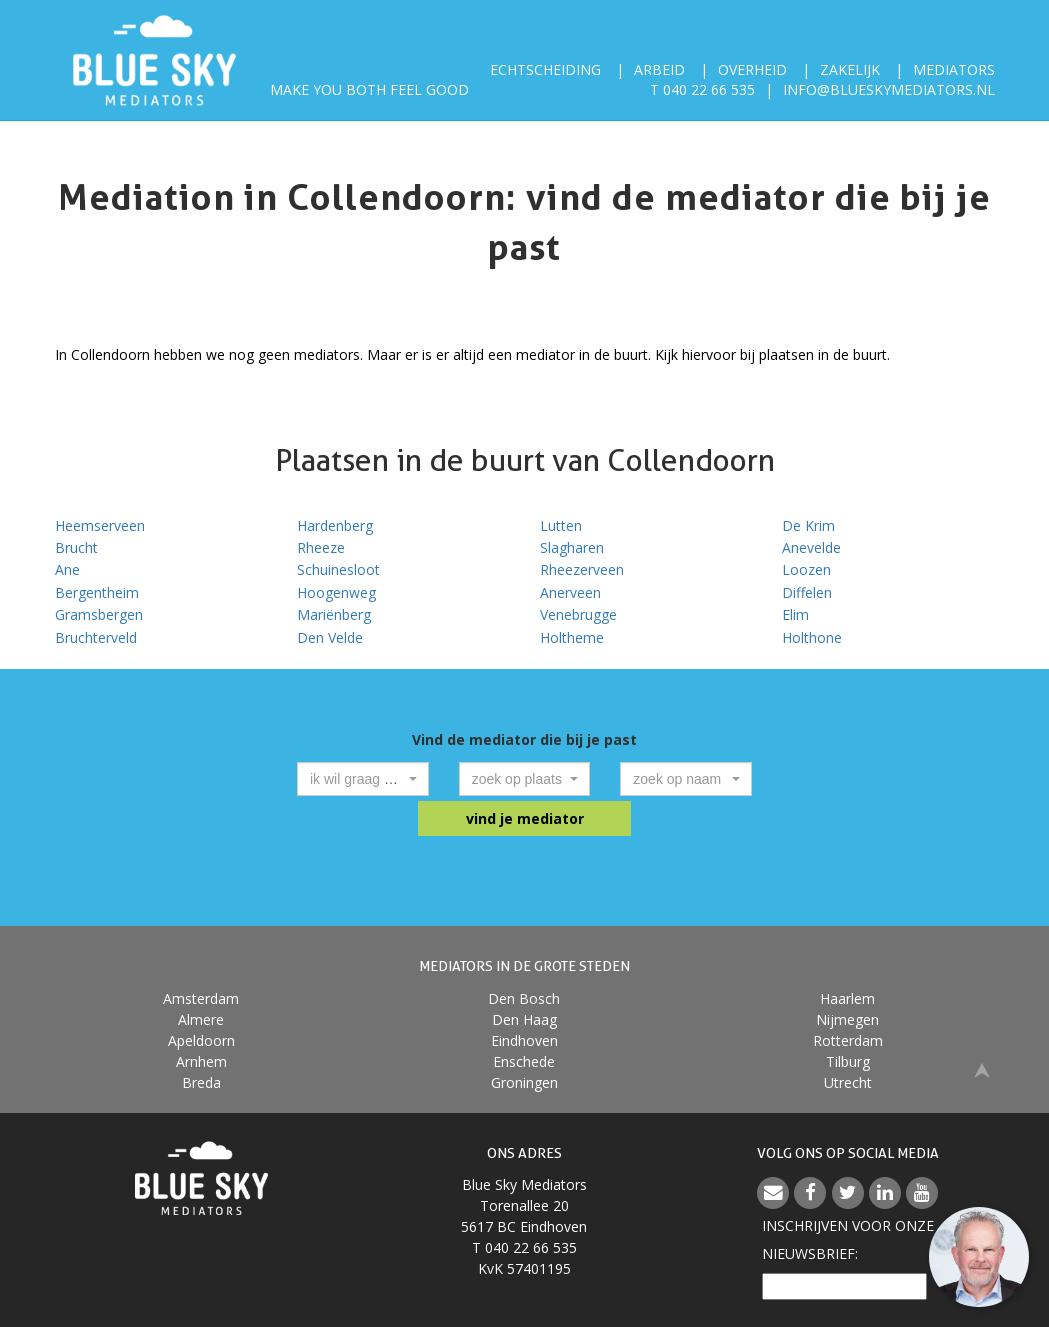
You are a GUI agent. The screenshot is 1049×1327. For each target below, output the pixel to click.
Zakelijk (850, 69)
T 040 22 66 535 (702, 89)
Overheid (752, 69)
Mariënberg (334, 614)
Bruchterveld (96, 637)
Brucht (76, 547)
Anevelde (811, 547)
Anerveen (570, 592)
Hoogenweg (336, 592)
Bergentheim (97, 592)
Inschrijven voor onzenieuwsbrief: (848, 1239)
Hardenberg (335, 525)
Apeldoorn (201, 1040)
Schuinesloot (338, 569)
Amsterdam (201, 998)
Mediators (954, 69)
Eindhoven (524, 1040)
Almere (201, 1019)
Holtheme (572, 637)
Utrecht (848, 1082)
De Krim (808, 525)
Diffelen (807, 592)
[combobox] (363, 779)
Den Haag (524, 1019)
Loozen (806, 569)
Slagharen (572, 547)
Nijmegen (847, 1019)
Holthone (812, 637)
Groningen (524, 1082)
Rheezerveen (582, 569)
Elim (795, 614)
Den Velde (330, 637)
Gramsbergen (99, 614)
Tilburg (848, 1061)
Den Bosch (524, 998)
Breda (201, 1082)
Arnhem (201, 1061)
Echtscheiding (545, 69)
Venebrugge (578, 614)
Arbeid (659, 69)
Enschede (524, 1061)
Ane (67, 569)
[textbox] (357, 779)
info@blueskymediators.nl (889, 89)
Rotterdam (848, 1040)
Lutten (561, 525)
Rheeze (321, 547)
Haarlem (847, 998)
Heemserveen (100, 525)
